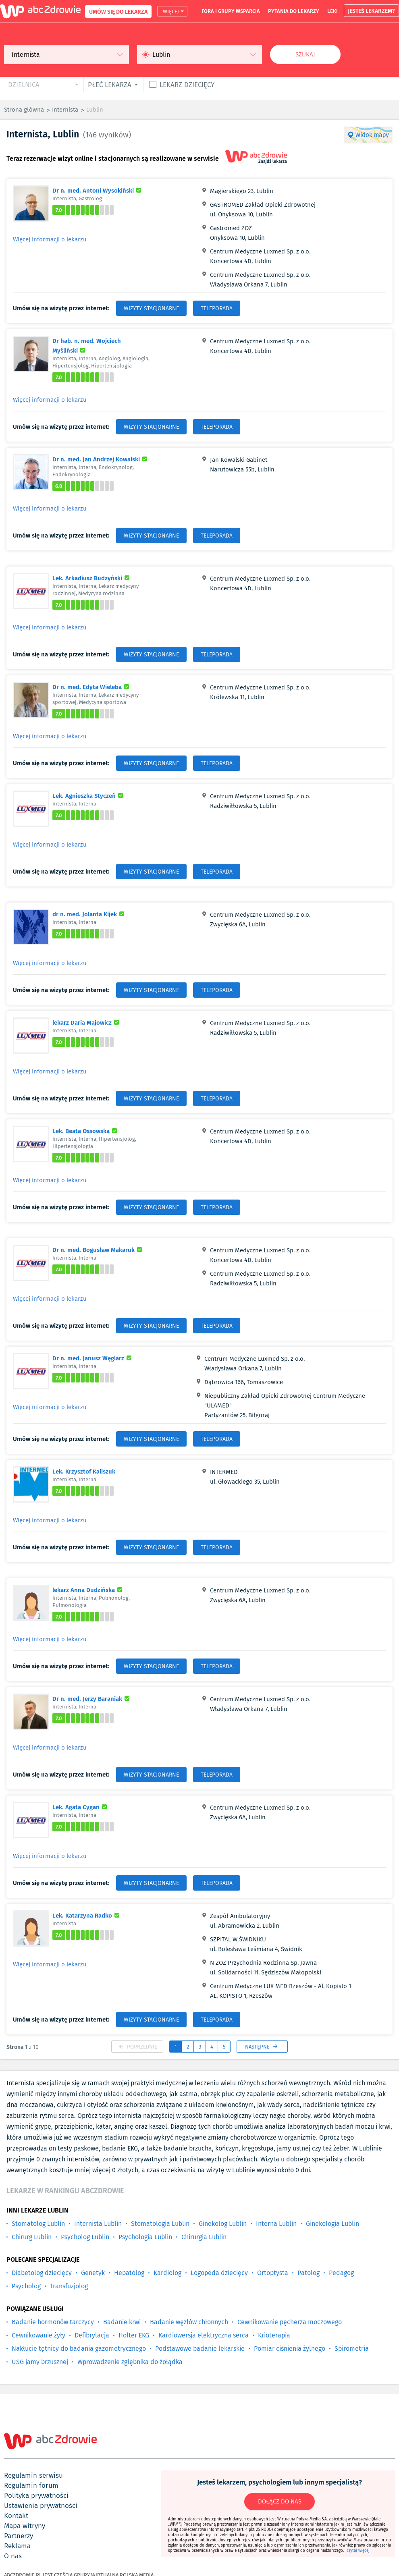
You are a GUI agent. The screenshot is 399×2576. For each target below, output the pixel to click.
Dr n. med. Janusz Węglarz (93, 1358)
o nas (13, 2556)
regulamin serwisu (33, 2475)
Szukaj (305, 54)
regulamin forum (31, 2485)
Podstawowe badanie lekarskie (200, 2348)
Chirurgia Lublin (204, 2237)
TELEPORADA (217, 308)
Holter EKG (133, 2335)
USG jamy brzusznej (40, 2361)
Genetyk (93, 2272)
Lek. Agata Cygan (80, 1807)
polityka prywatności (36, 2495)
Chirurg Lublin (32, 2237)
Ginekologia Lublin (332, 2223)
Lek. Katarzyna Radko (87, 1915)
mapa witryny (24, 2525)
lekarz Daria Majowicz (86, 1022)
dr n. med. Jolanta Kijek (89, 914)
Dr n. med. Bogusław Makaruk (98, 1249)
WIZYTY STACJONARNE (151, 308)
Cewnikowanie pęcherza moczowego (289, 2322)
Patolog (308, 2272)
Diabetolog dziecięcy (42, 2272)
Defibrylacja (92, 2335)
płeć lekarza (109, 84)
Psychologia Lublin (145, 2237)
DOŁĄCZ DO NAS (279, 2501)
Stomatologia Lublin (160, 2223)
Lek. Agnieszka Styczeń (88, 795)
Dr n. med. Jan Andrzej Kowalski (101, 459)
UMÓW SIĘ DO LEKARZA (118, 11)
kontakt (16, 2515)
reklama (17, 2546)
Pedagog (341, 2272)
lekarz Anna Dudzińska (88, 1589)
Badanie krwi (122, 2322)
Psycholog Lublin (85, 2237)
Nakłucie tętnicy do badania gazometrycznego (79, 2348)
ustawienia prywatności (40, 2505)
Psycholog (26, 2286)
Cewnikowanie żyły (38, 2335)
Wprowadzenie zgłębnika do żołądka (130, 2361)
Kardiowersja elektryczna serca (203, 2335)
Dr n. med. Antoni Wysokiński (97, 190)
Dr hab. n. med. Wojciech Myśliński (90, 345)
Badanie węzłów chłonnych (189, 2322)
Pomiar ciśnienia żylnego (289, 2348)
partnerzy (18, 2536)
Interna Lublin (276, 2223)
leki (332, 11)
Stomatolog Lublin (38, 2223)
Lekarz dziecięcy (187, 84)
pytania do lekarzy (293, 11)
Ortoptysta (272, 2272)
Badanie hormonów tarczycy (53, 2322)
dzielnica (23, 84)
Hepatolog (129, 2272)
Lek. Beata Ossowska (85, 1130)
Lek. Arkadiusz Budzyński (92, 578)
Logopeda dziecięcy (219, 2272)
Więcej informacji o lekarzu (50, 239)
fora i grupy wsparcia (231, 11)
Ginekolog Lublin (223, 2223)
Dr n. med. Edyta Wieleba (91, 686)
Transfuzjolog (69, 2286)
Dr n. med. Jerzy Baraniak (92, 1698)
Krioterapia (274, 2335)
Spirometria (352, 2348)
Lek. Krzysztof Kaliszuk (83, 1471)
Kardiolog (167, 2272)
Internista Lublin (98, 2223)
